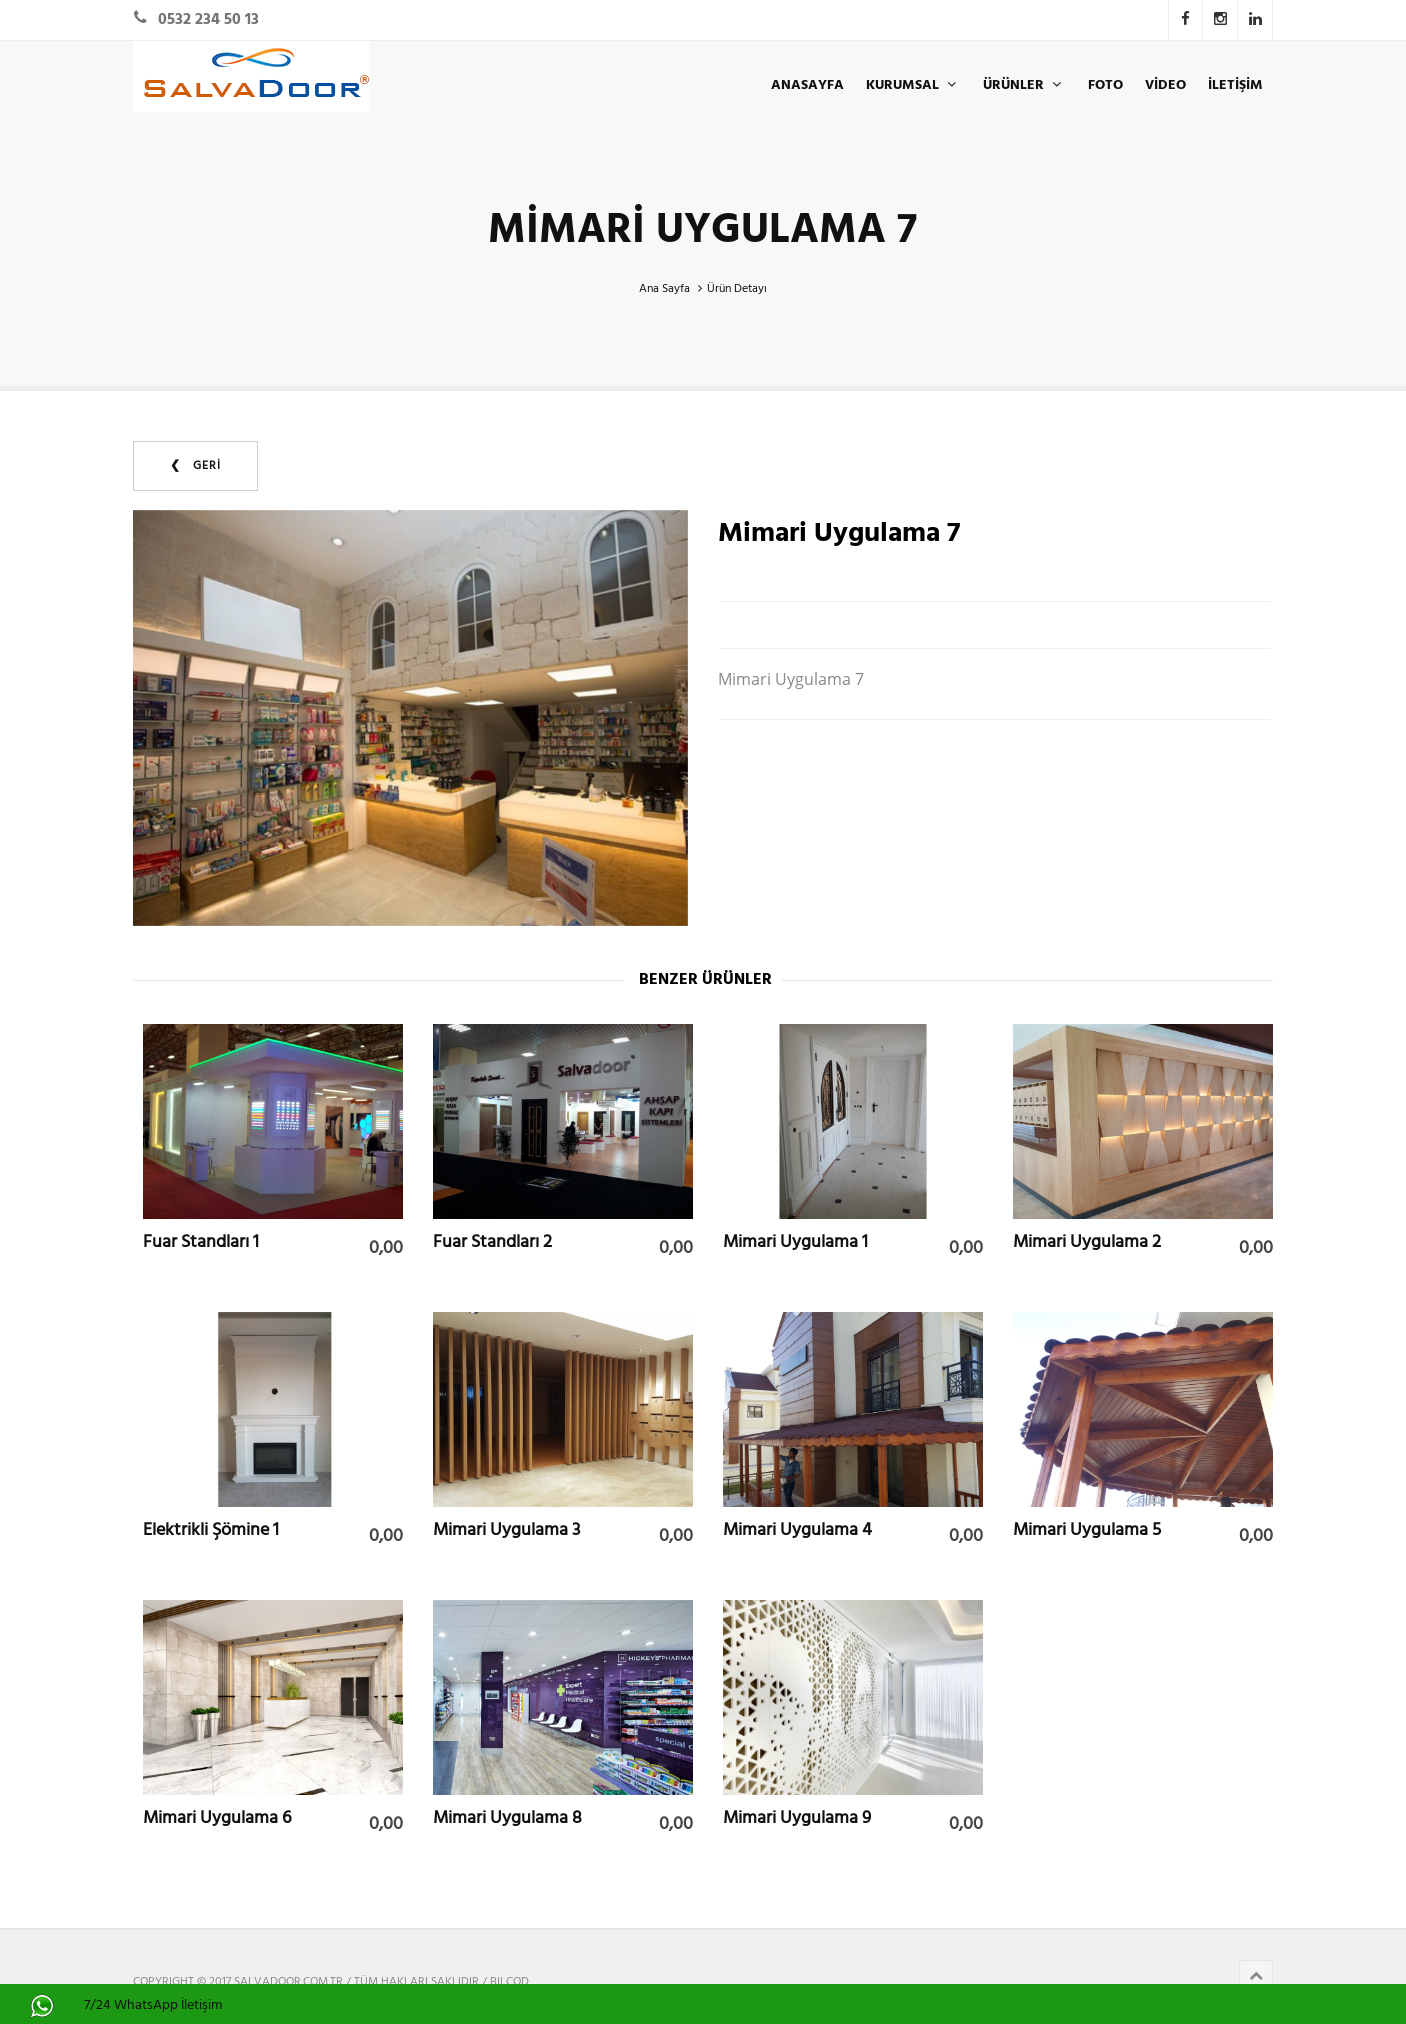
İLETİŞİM (1235, 85)
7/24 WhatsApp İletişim (153, 2005)
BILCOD (509, 1982)
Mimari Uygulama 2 (1087, 1242)
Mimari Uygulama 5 (1087, 1530)
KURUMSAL (913, 85)
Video (1165, 85)
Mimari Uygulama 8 (507, 1818)
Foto (1105, 85)
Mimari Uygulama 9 (797, 1818)
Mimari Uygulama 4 (797, 1530)
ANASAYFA (807, 85)
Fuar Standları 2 (492, 1242)
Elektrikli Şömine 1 (211, 1530)
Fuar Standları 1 (201, 1242)
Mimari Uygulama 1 (795, 1242)
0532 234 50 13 (208, 20)
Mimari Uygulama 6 (217, 1818)
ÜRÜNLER (1024, 85)
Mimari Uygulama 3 (506, 1530)
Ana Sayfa (664, 289)
